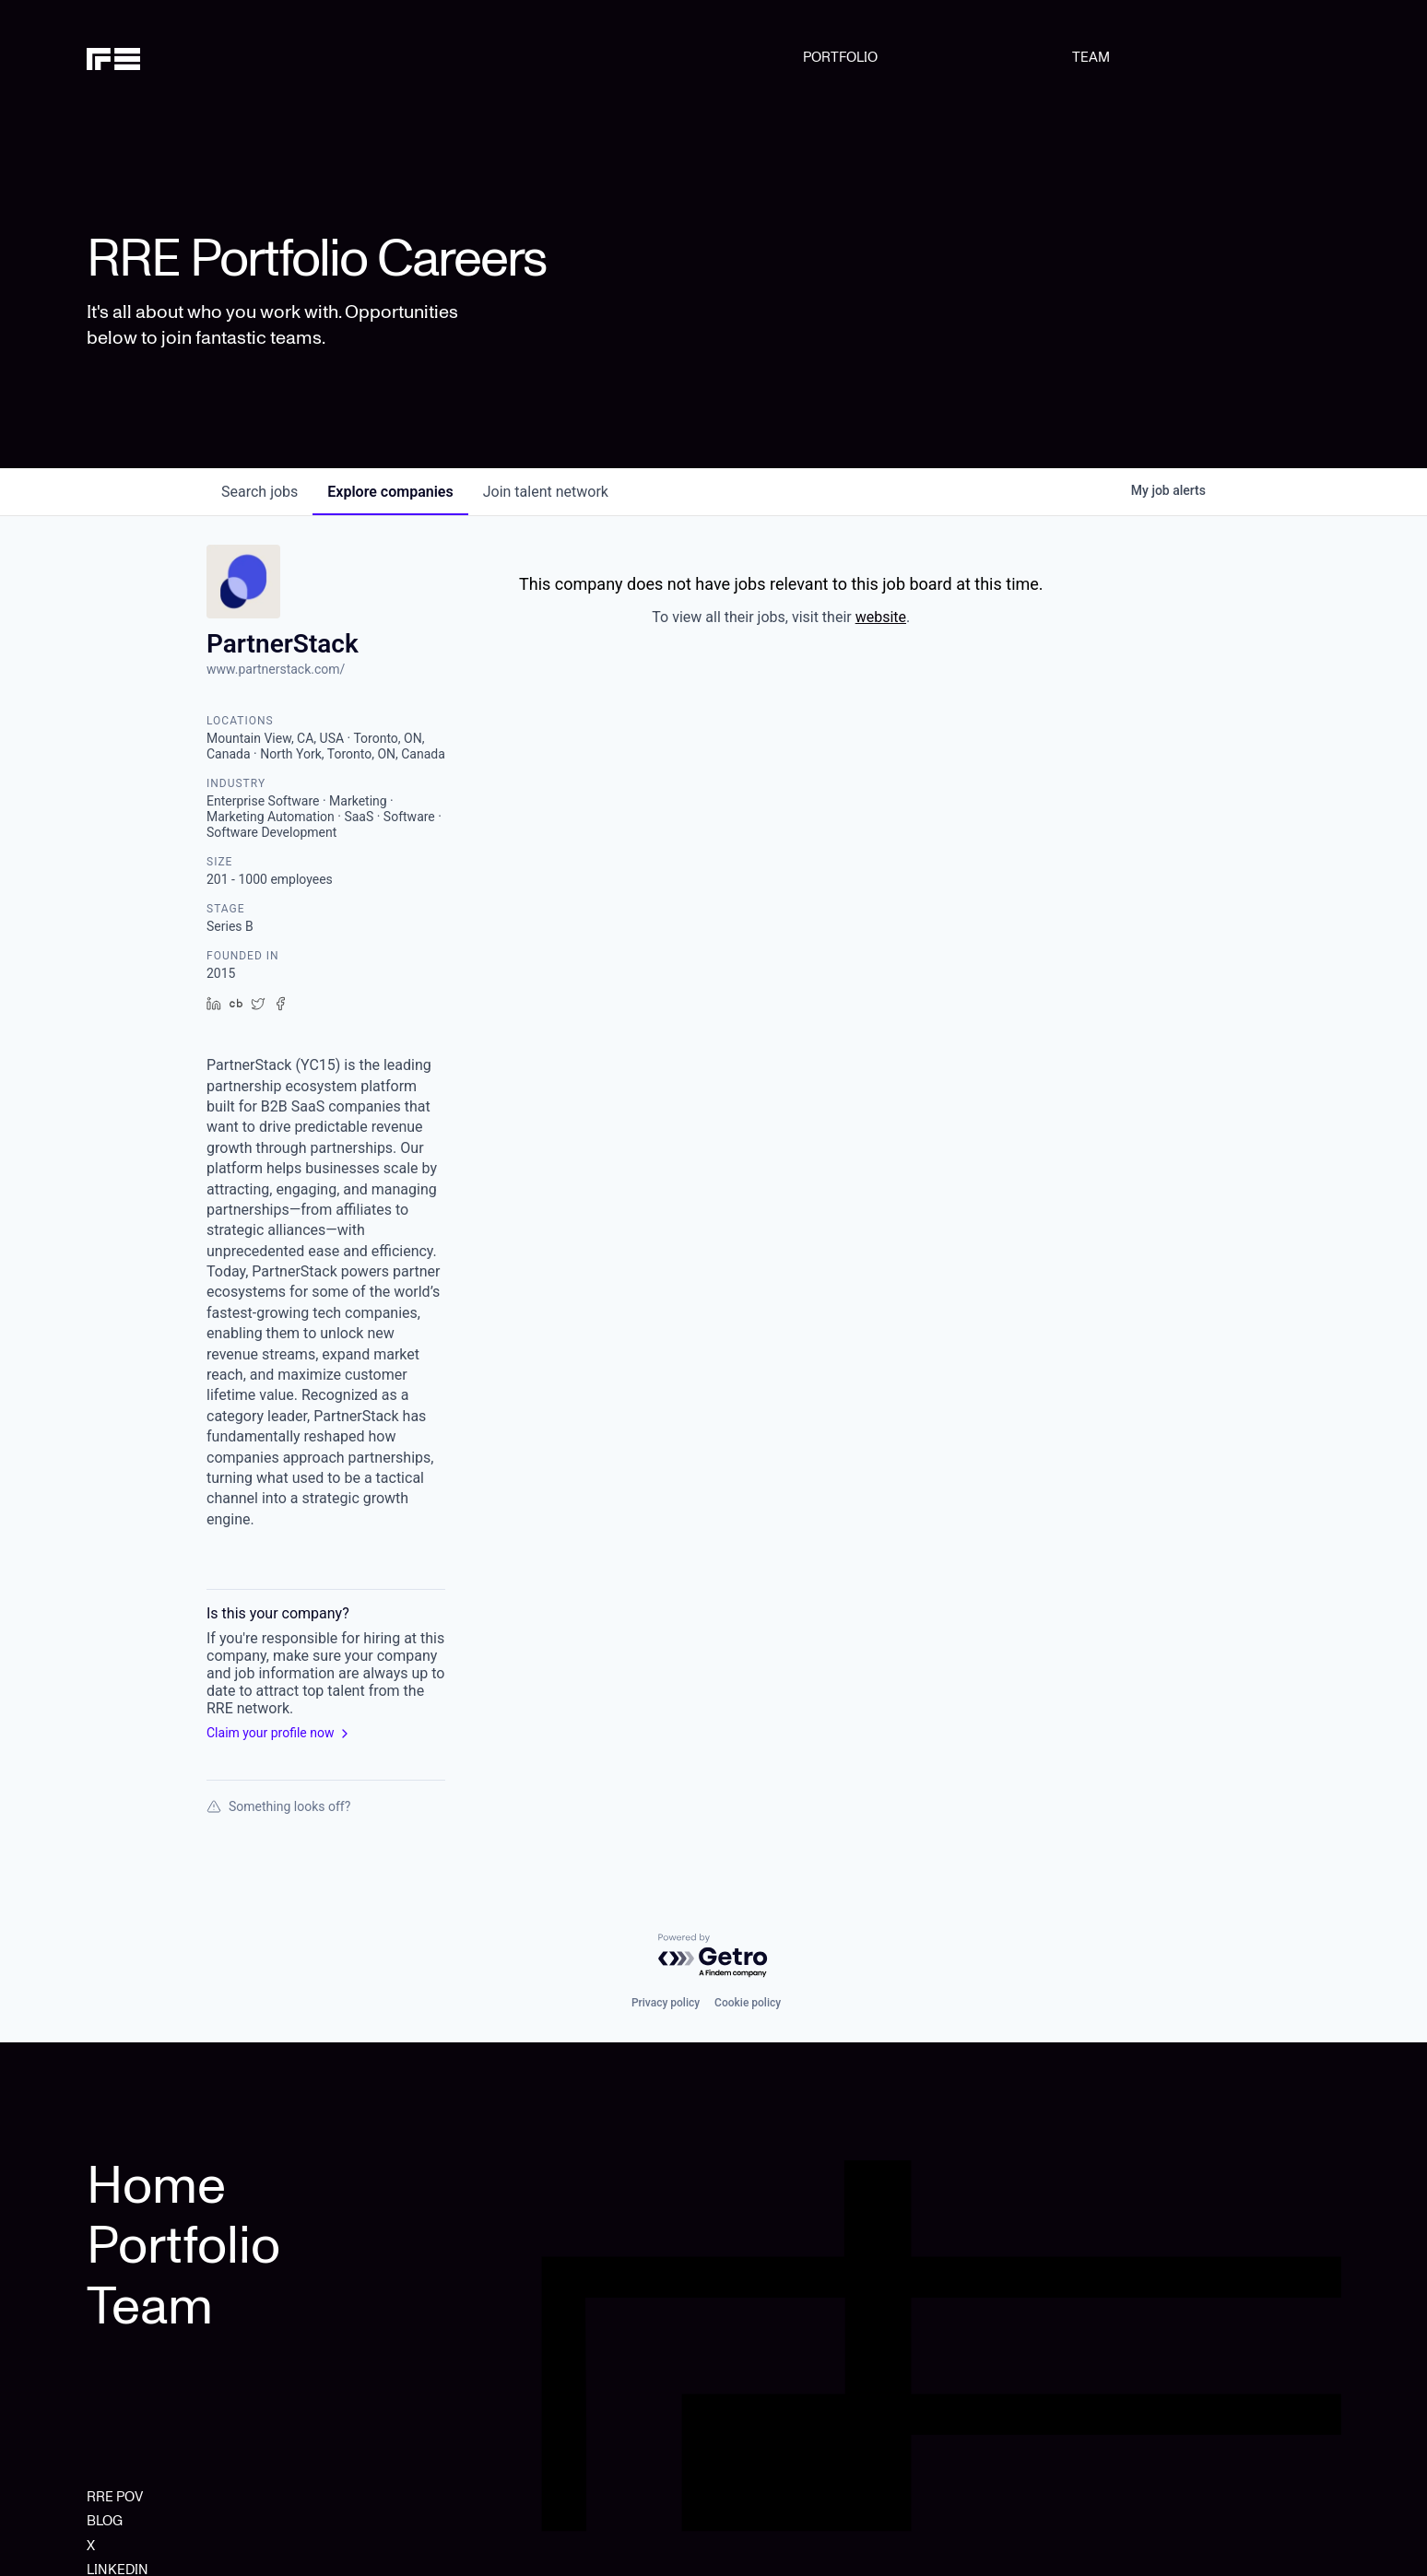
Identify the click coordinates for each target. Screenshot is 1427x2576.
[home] (176, 57)
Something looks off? (278, 1806)
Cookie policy (747, 2002)
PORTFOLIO (840, 57)
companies (390, 491)
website (880, 617)
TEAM (1091, 57)
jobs (259, 491)
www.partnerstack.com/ (275, 669)
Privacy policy (665, 2002)
